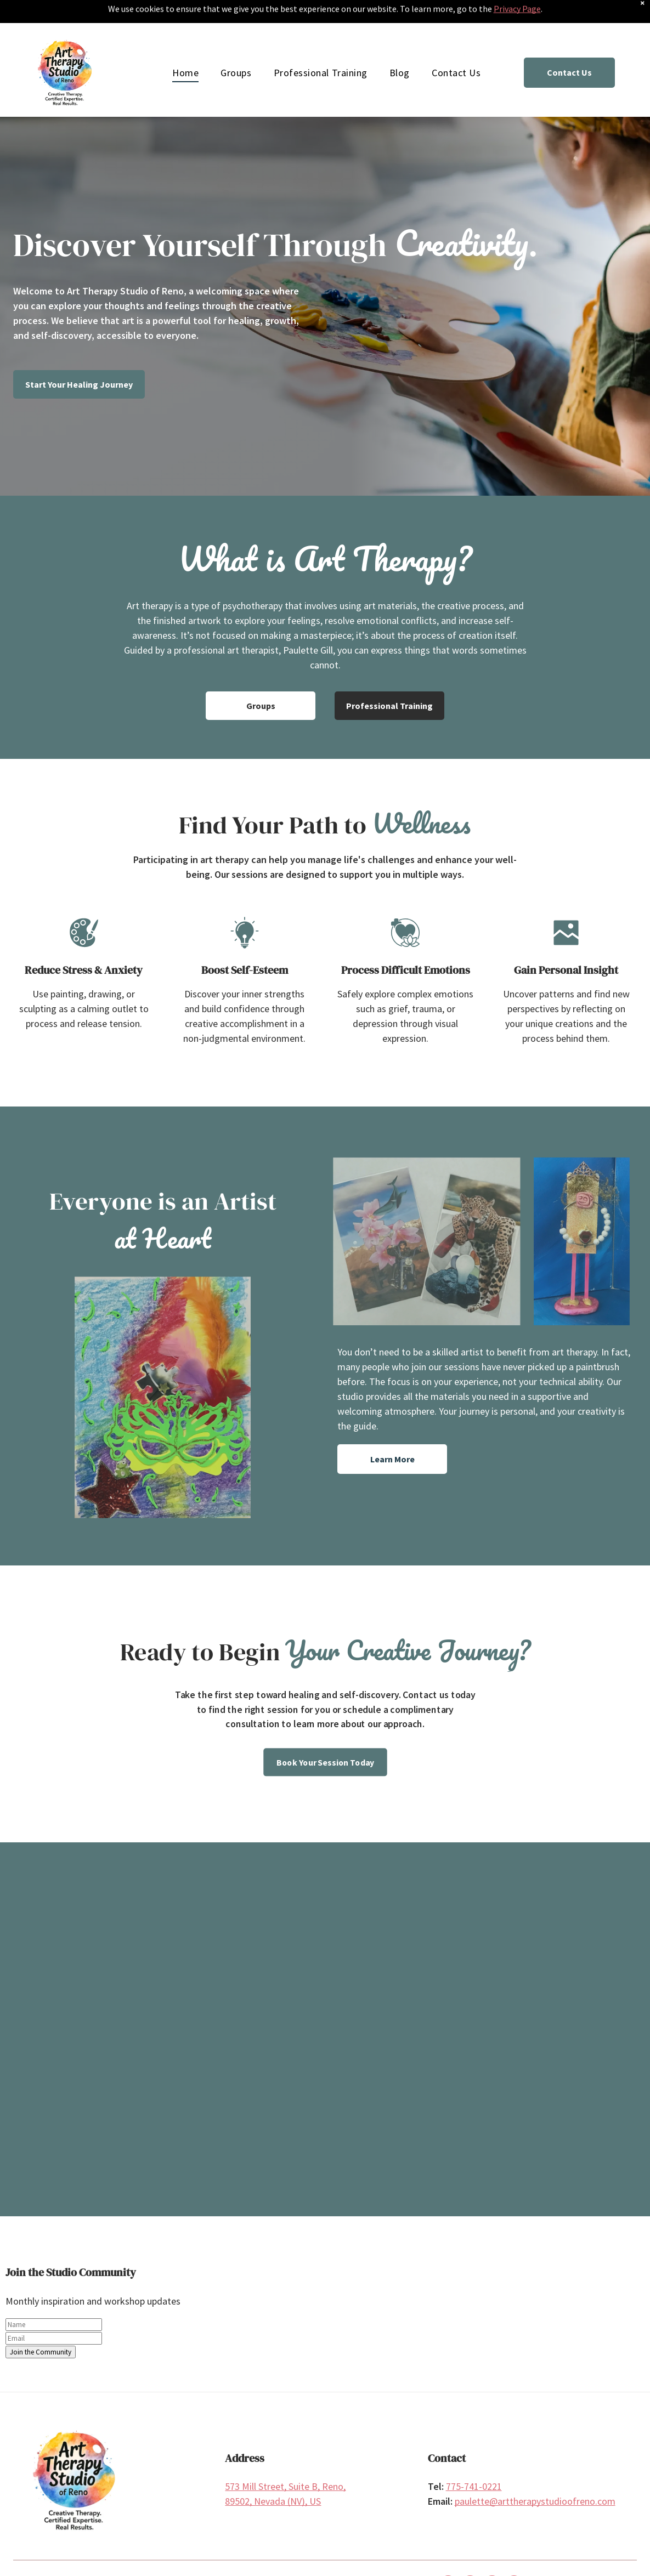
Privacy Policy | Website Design (227, 2556)
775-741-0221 (474, 2458)
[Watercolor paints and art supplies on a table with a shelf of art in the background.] (96, 2048)
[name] (53, 2296)
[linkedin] (492, 2556)
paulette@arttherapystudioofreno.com (535, 2472)
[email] (53, 2309)
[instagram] (470, 2556)
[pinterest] (514, 2556)
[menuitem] (185, 44)
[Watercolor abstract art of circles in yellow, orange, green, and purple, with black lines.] (248, 2071)
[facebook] (448, 2556)
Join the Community (40, 2323)
